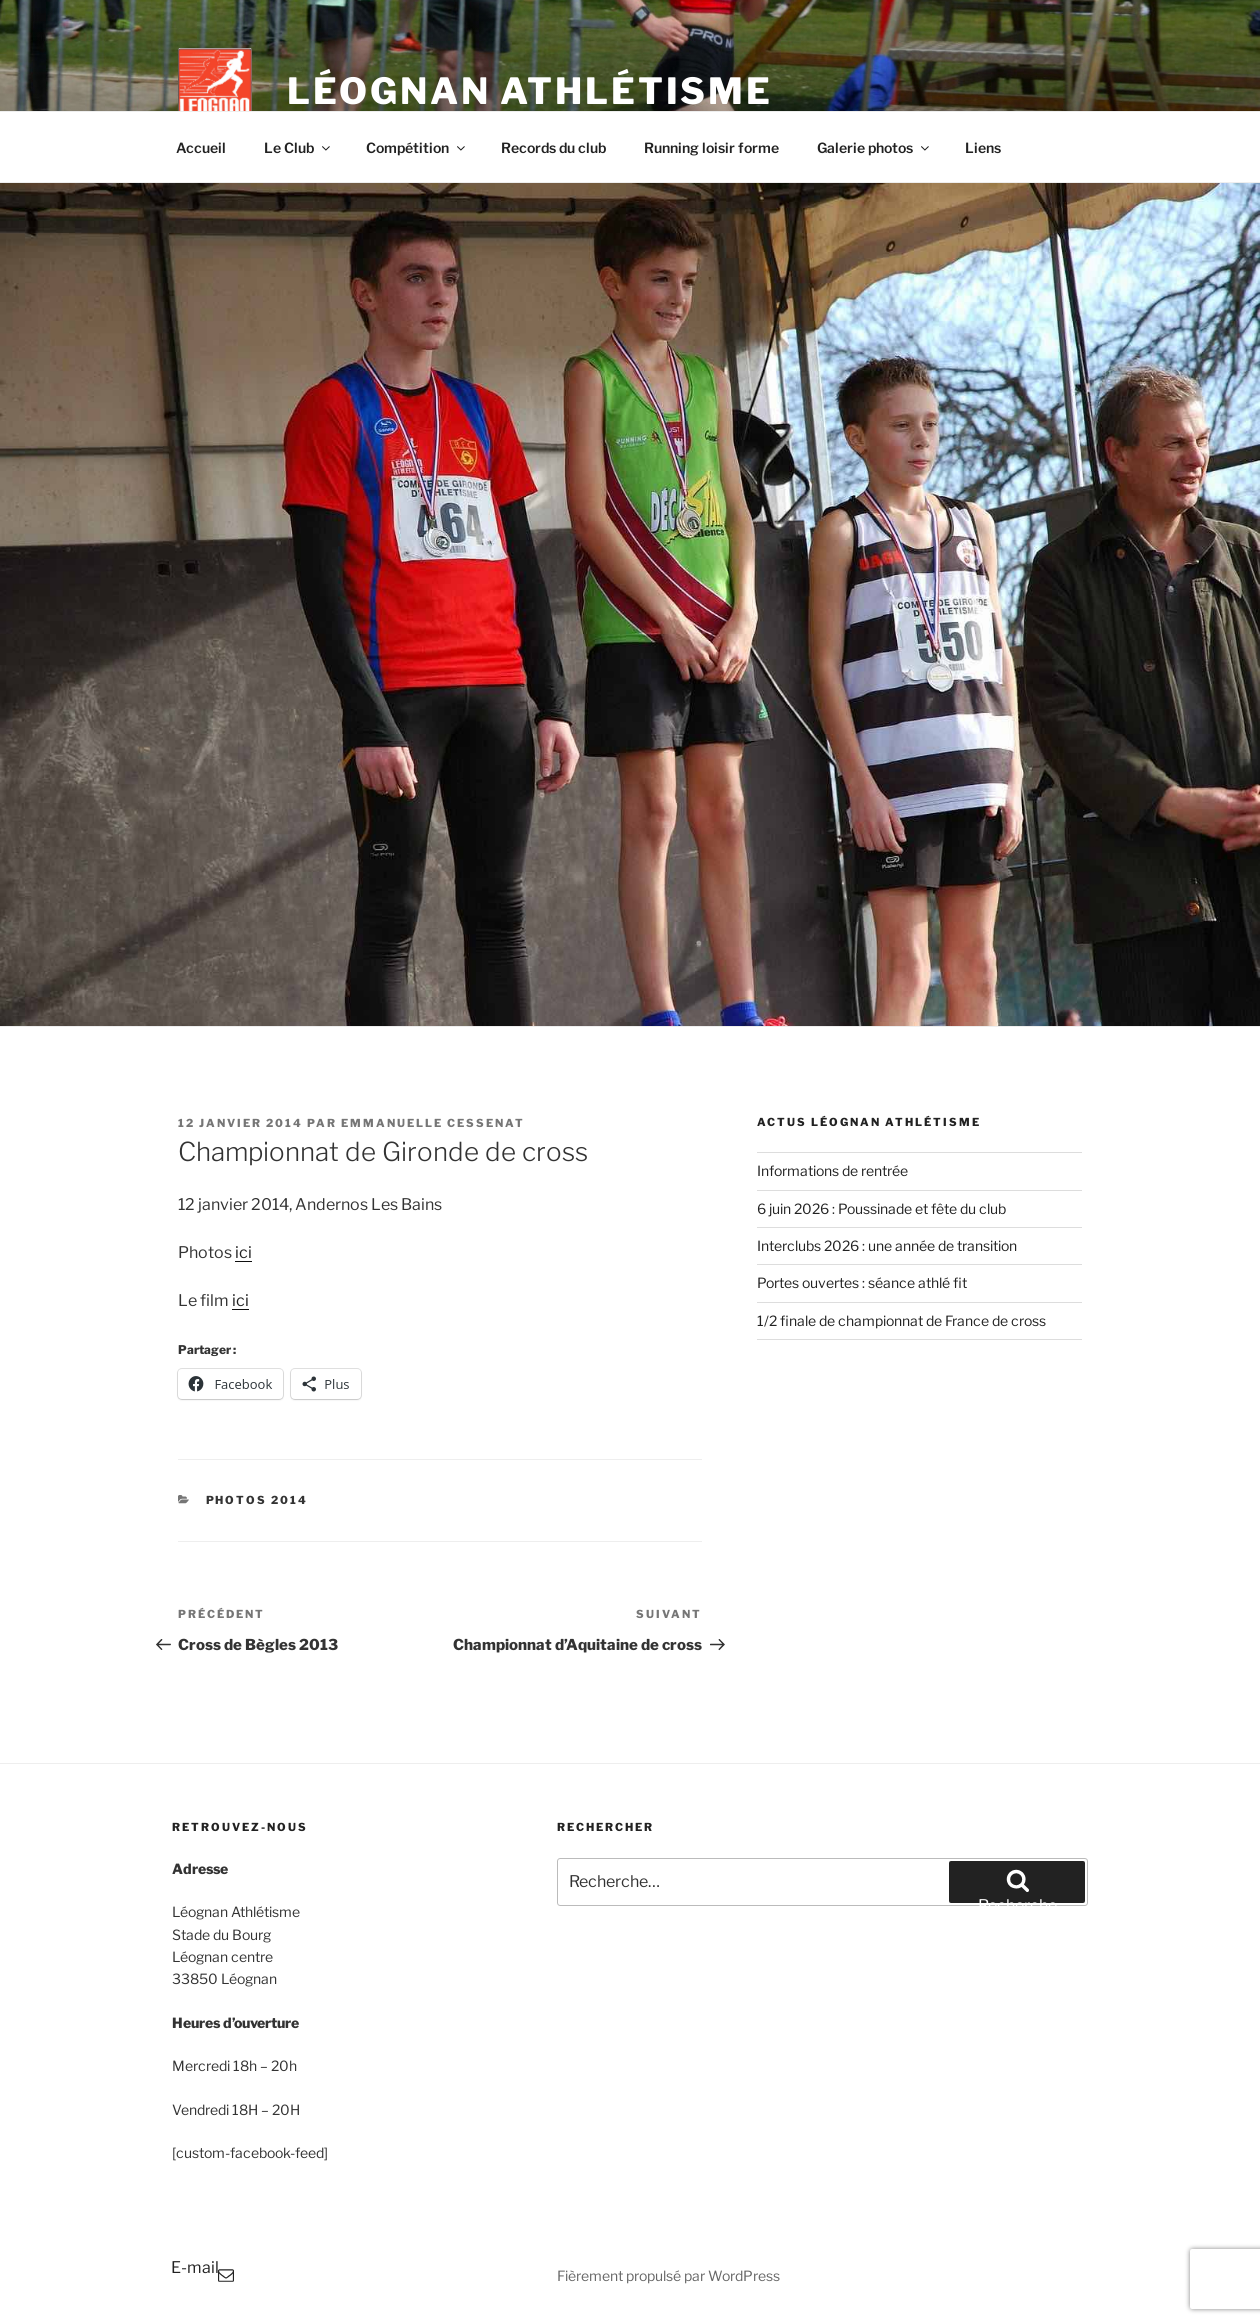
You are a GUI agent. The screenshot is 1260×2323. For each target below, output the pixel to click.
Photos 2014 (257, 1500)
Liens (983, 147)
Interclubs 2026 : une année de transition (887, 1245)
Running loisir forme (711, 147)
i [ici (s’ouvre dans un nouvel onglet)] (234, 1300)
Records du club (553, 147)
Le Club (298, 147)
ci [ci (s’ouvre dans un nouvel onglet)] (242, 1300)
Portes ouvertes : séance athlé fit (862, 1282)
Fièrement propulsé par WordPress (668, 2275)
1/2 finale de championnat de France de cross (901, 1320)
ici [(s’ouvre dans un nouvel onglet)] (243, 1252)
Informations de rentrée (832, 1170)
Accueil (201, 147)
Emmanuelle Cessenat (433, 1123)
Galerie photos (874, 147)
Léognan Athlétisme (530, 91)
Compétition (417, 147)
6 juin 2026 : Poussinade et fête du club (881, 1208)
